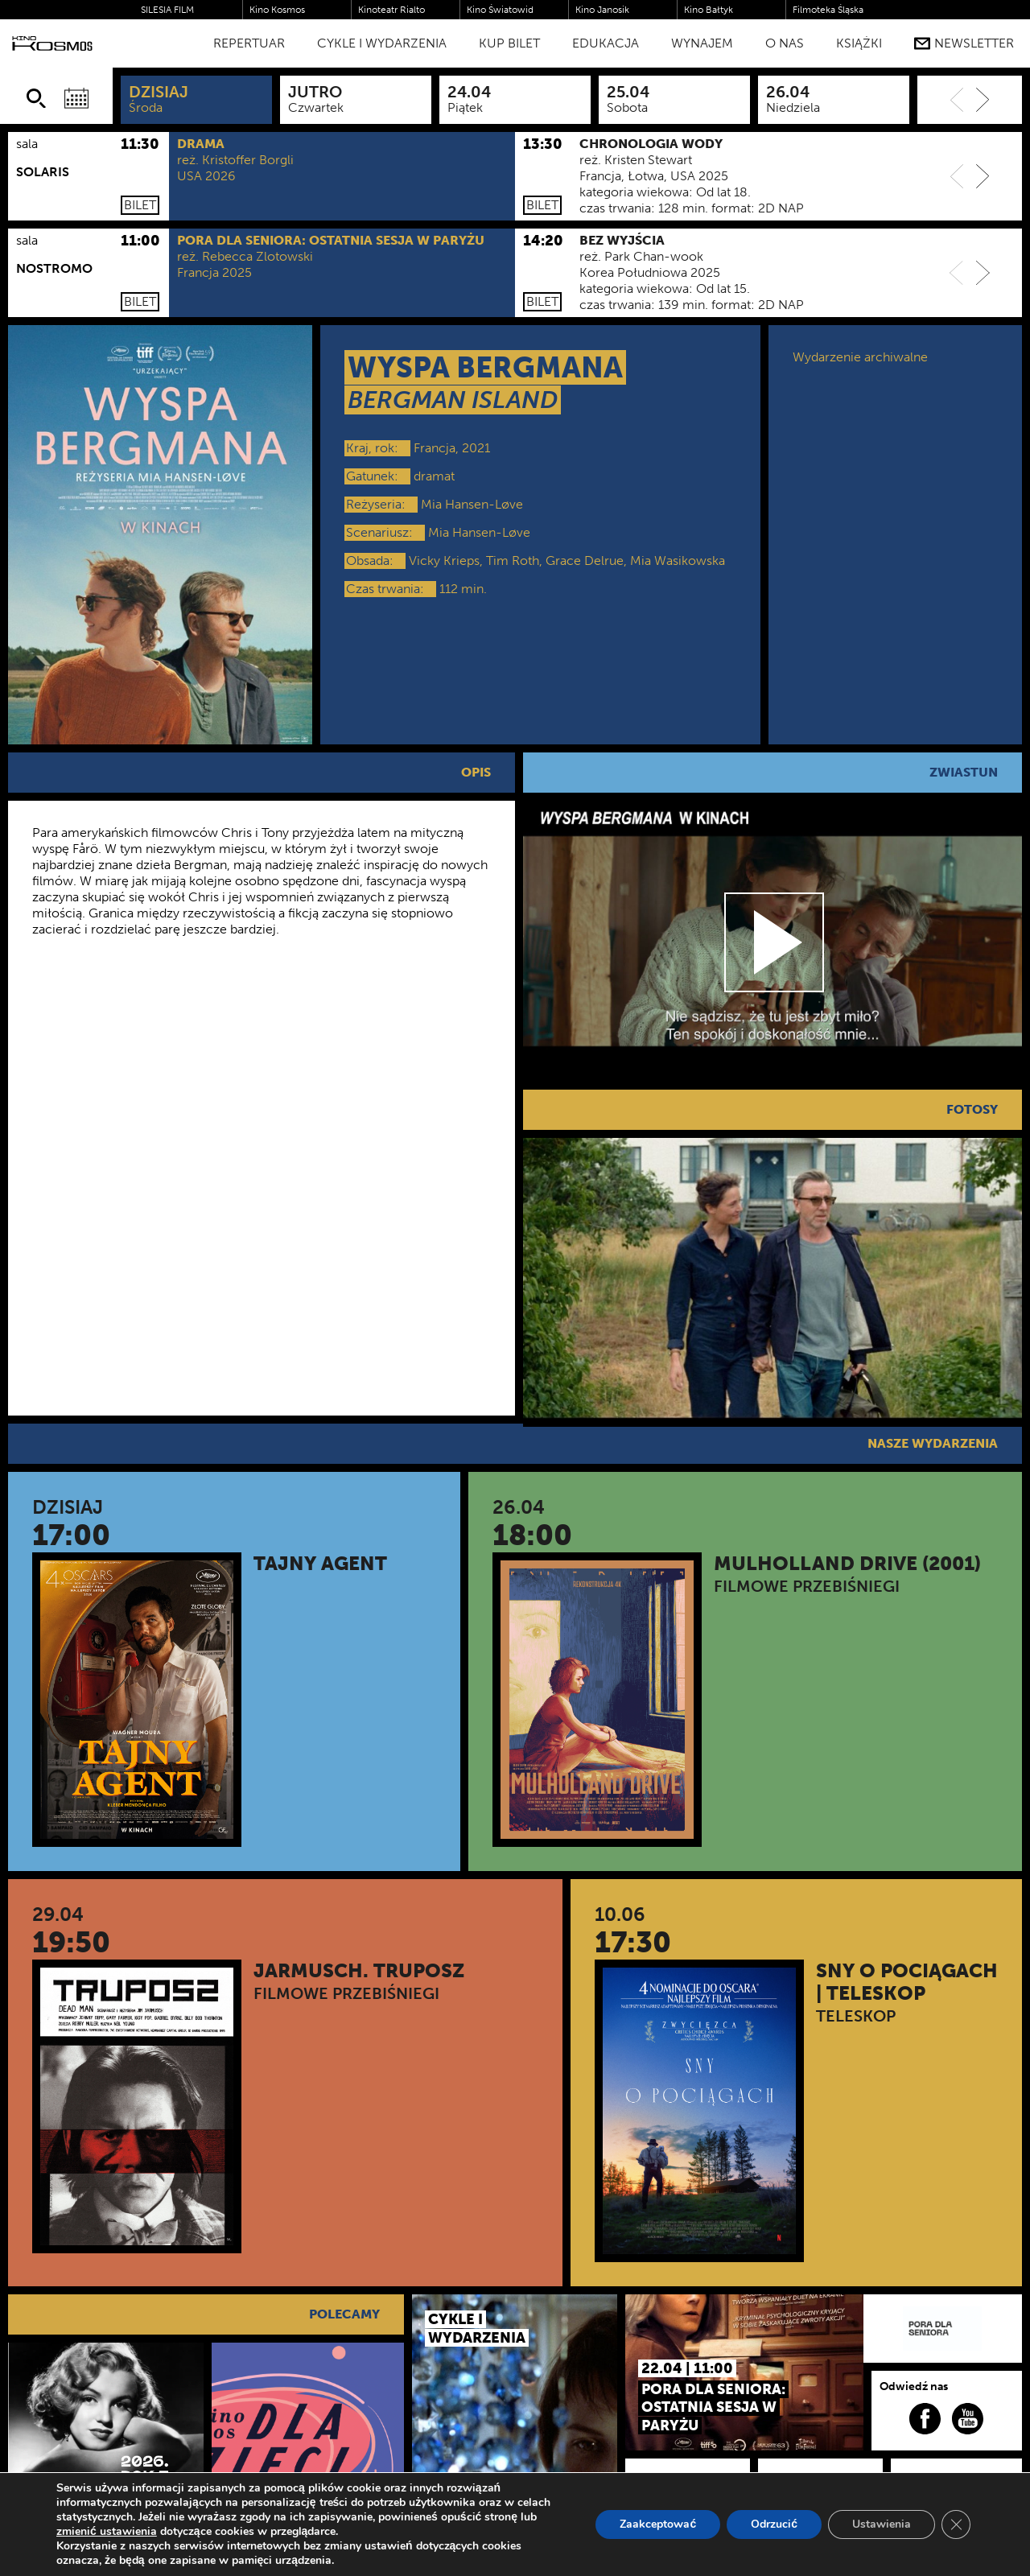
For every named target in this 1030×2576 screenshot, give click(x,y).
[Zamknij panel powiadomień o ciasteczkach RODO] (955, 2524)
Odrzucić (774, 2524)
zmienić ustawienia (106, 2531)
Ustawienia (881, 2524)
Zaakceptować (658, 2524)
